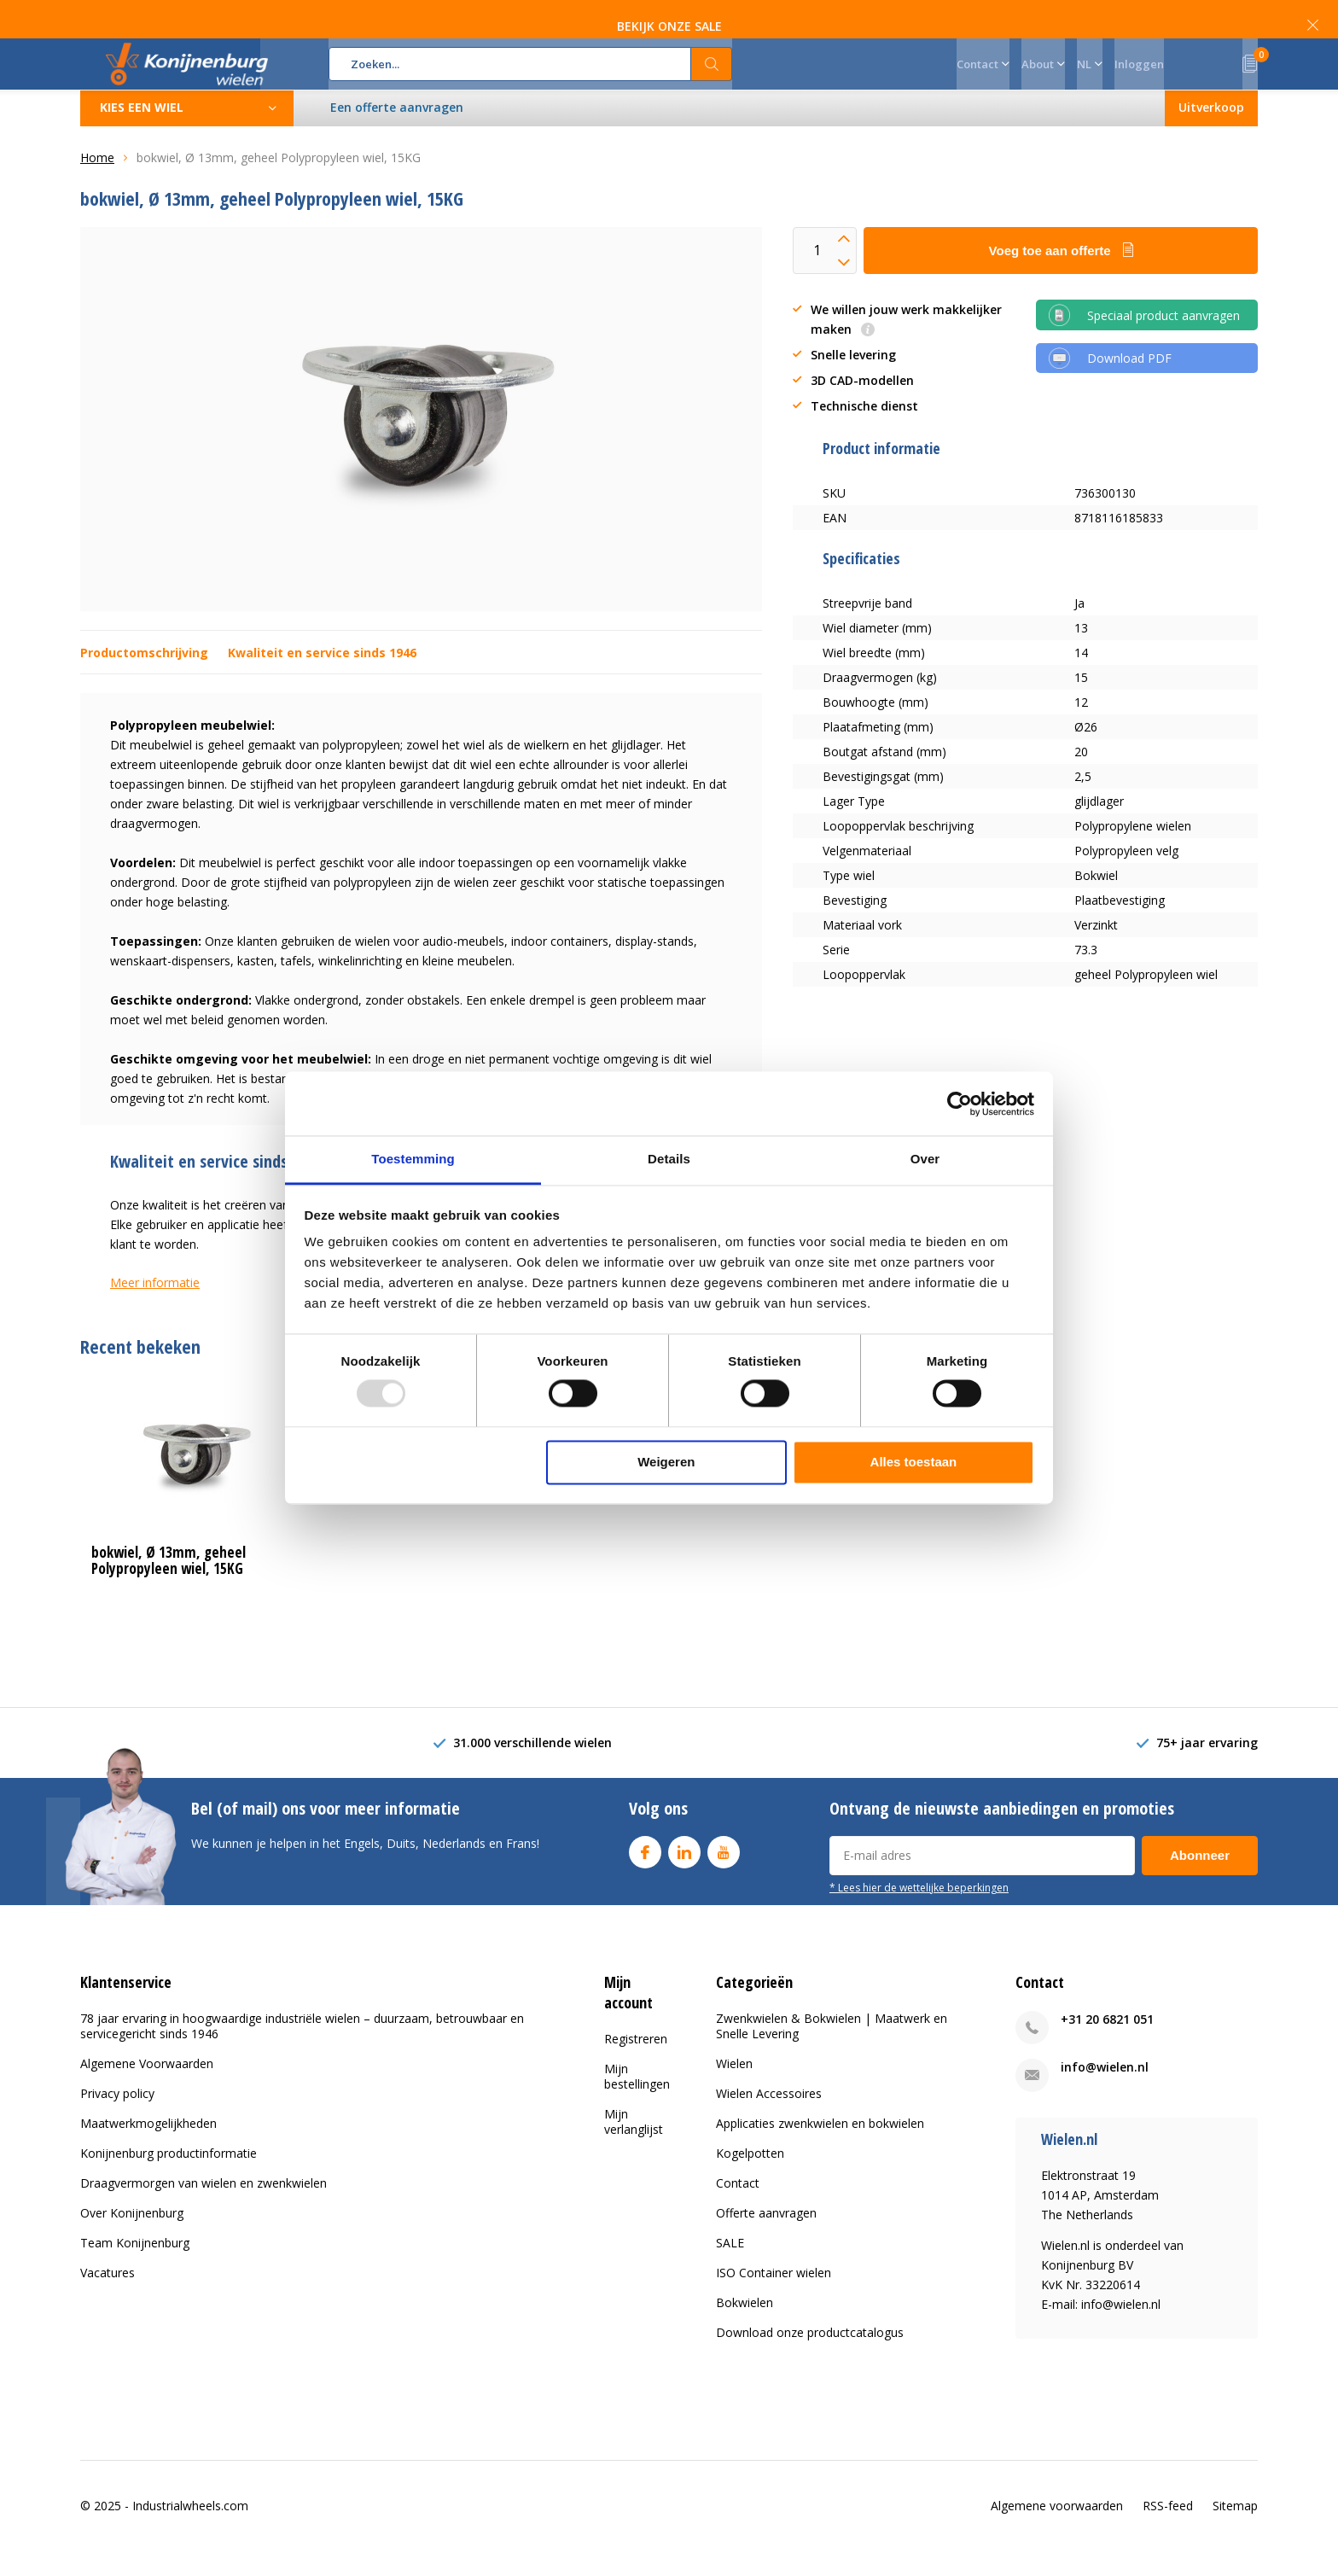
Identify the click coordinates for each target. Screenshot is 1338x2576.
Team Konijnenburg (134, 2268)
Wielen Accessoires (769, 2119)
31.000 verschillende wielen (532, 1768)
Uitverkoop (1210, 133)
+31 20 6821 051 (1107, 2044)
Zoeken (711, 77)
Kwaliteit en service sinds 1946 (322, 678)
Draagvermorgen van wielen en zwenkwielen (203, 2208)
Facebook (645, 1873)
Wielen (734, 2089)
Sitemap (1235, 2530)
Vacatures (107, 2298)
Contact (737, 2208)
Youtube (723, 1873)
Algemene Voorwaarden (146, 2089)
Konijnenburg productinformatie (168, 2179)
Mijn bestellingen (637, 2101)
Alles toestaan (913, 1461)
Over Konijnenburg (131, 2238)
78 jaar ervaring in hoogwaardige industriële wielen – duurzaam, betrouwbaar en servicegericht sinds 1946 (302, 2051)
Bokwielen (744, 2328)
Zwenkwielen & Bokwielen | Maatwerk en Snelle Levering (831, 2051)
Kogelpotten (750, 2179)
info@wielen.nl (1105, 2092)
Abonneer (1200, 1880)
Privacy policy (117, 2119)
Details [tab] (669, 1158)
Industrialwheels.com (190, 2530)
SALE (730, 2268)
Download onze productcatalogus (810, 2358)
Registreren (635, 2063)
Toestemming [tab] (413, 1158)
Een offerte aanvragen (397, 133)
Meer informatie (155, 1308)
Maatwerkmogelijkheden (148, 2149)
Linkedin (684, 1873)
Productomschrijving (144, 678)
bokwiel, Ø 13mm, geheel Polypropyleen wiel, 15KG (168, 1586)
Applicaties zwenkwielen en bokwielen (820, 2149)
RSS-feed (1168, 2530)
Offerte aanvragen (766, 2238)
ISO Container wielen (773, 2298)
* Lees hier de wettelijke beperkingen (919, 1912)
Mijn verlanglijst (633, 2146)
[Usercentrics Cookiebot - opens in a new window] (959, 1103)
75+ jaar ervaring (1207, 1768)
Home (97, 183)
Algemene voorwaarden (1057, 2530)
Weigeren (666, 1461)
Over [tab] (925, 1158)
